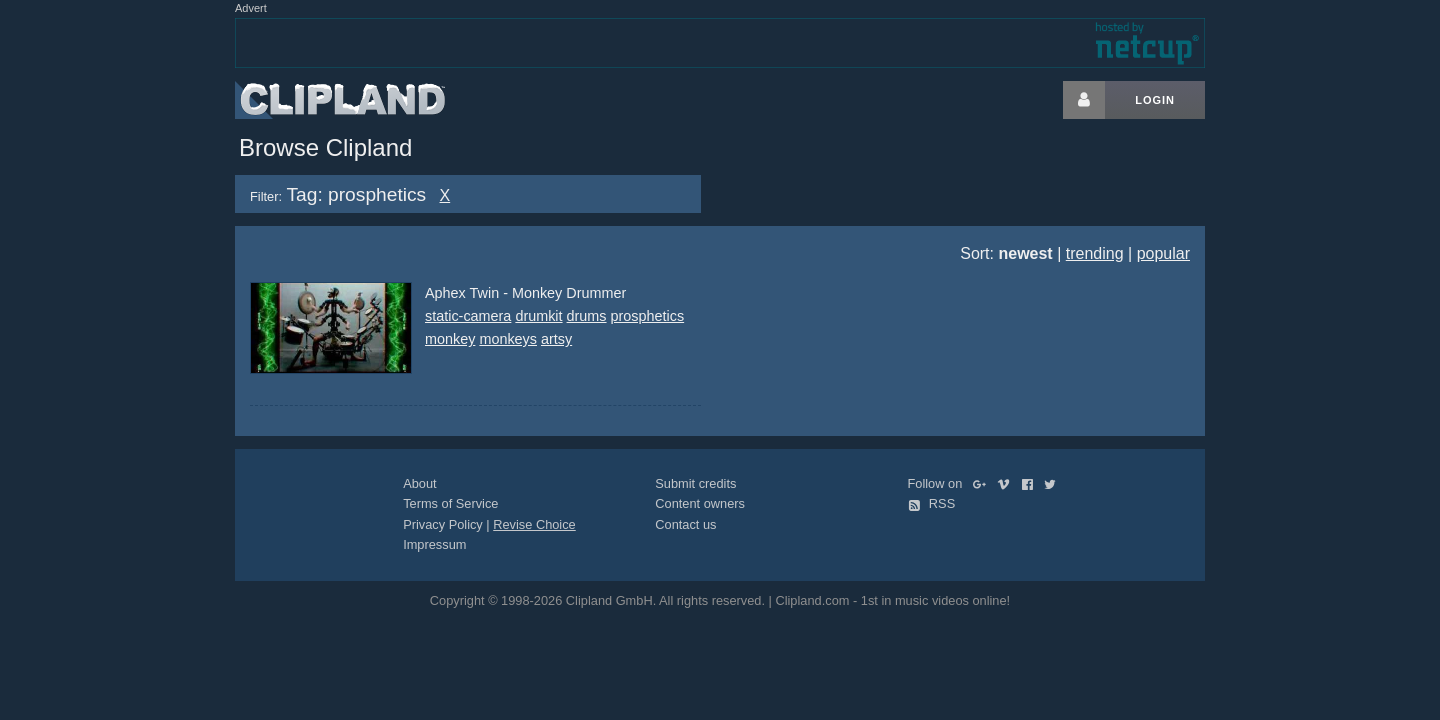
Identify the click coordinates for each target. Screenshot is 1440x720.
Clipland (340, 100)
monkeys (508, 339)
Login (1155, 100)
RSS (932, 503)
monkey (450, 339)
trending (1095, 253)
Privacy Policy (443, 524)
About (419, 483)
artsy (556, 339)
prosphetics (648, 316)
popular (1163, 253)
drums (587, 316)
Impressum (434, 544)
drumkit (538, 316)
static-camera (468, 316)
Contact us (685, 524)
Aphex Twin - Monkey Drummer (525, 293)
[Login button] (1084, 100)
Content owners (700, 503)
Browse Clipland (325, 147)
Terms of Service (450, 503)
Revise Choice (534, 524)
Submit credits (695, 483)
